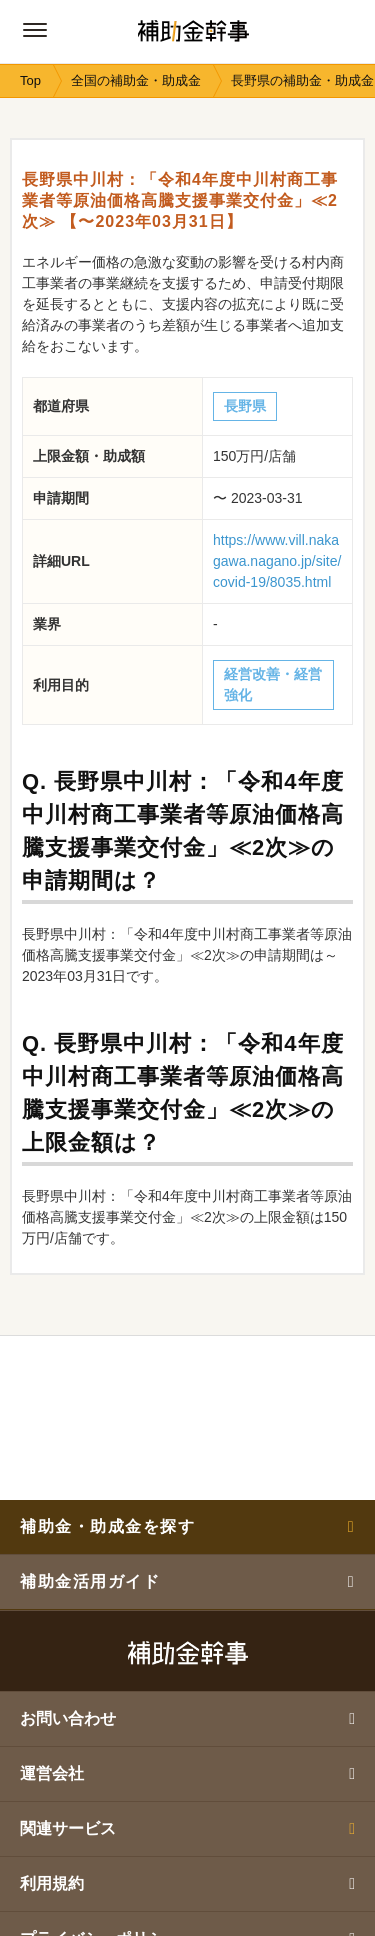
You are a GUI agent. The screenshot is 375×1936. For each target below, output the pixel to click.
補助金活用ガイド (187, 1581)
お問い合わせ (187, 1718)
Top (30, 80)
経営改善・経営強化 (273, 684)
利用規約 (187, 1883)
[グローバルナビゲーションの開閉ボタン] (35, 30)
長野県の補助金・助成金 (302, 80)
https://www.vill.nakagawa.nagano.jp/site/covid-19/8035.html (277, 561)
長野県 (245, 406)
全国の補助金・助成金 (136, 80)
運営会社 (187, 1773)
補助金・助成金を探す (187, 1526)
